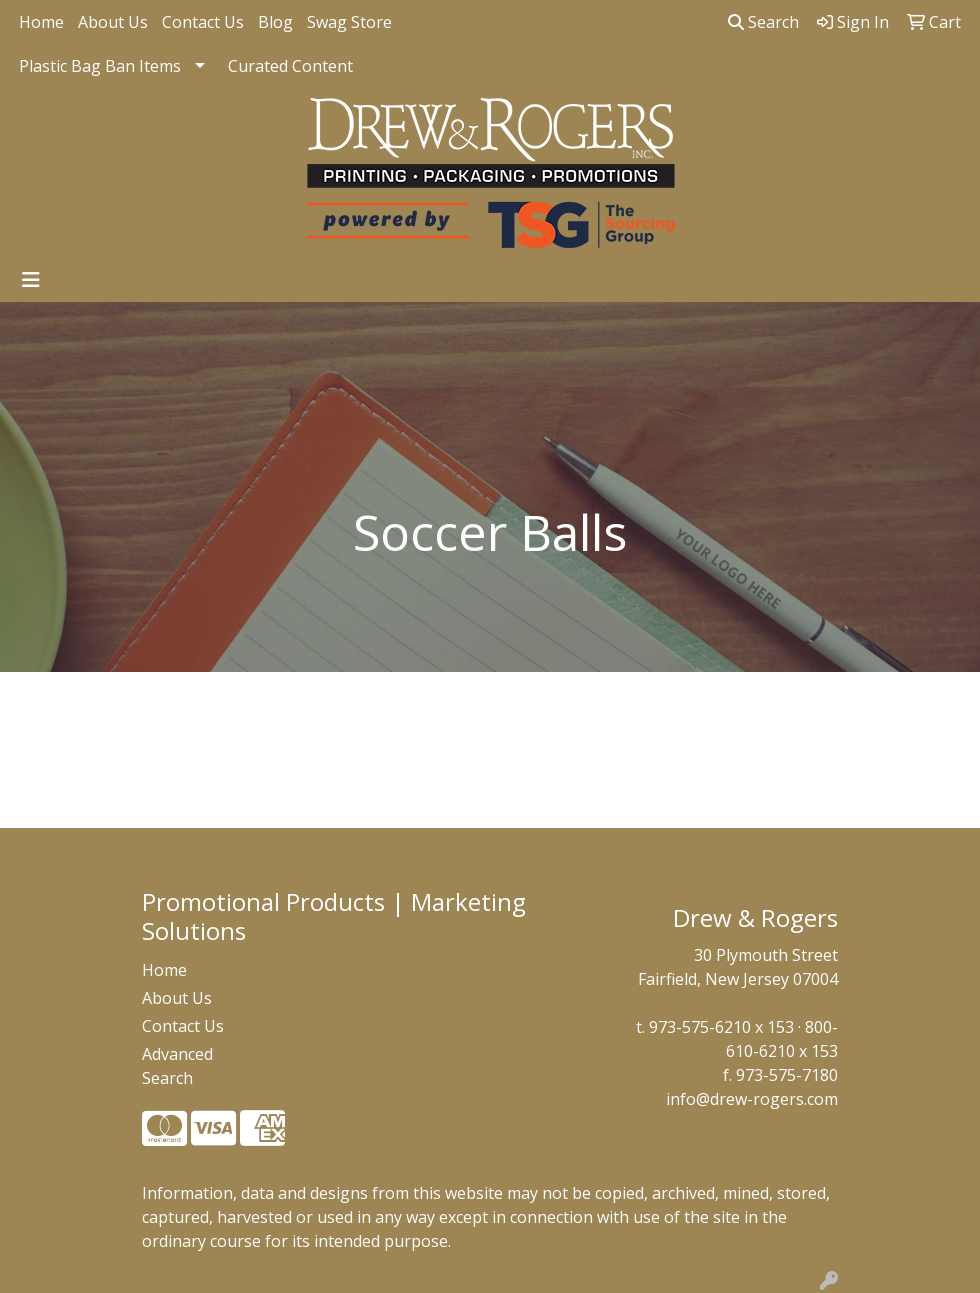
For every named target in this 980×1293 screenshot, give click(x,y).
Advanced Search (177, 1066)
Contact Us (203, 22)
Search (763, 22)
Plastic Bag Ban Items (100, 66)
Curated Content (290, 66)
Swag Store (349, 22)
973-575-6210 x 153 (721, 1027)
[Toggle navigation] (31, 280)
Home (41, 22)
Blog (275, 22)
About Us (113, 22)
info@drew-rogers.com (752, 1099)
